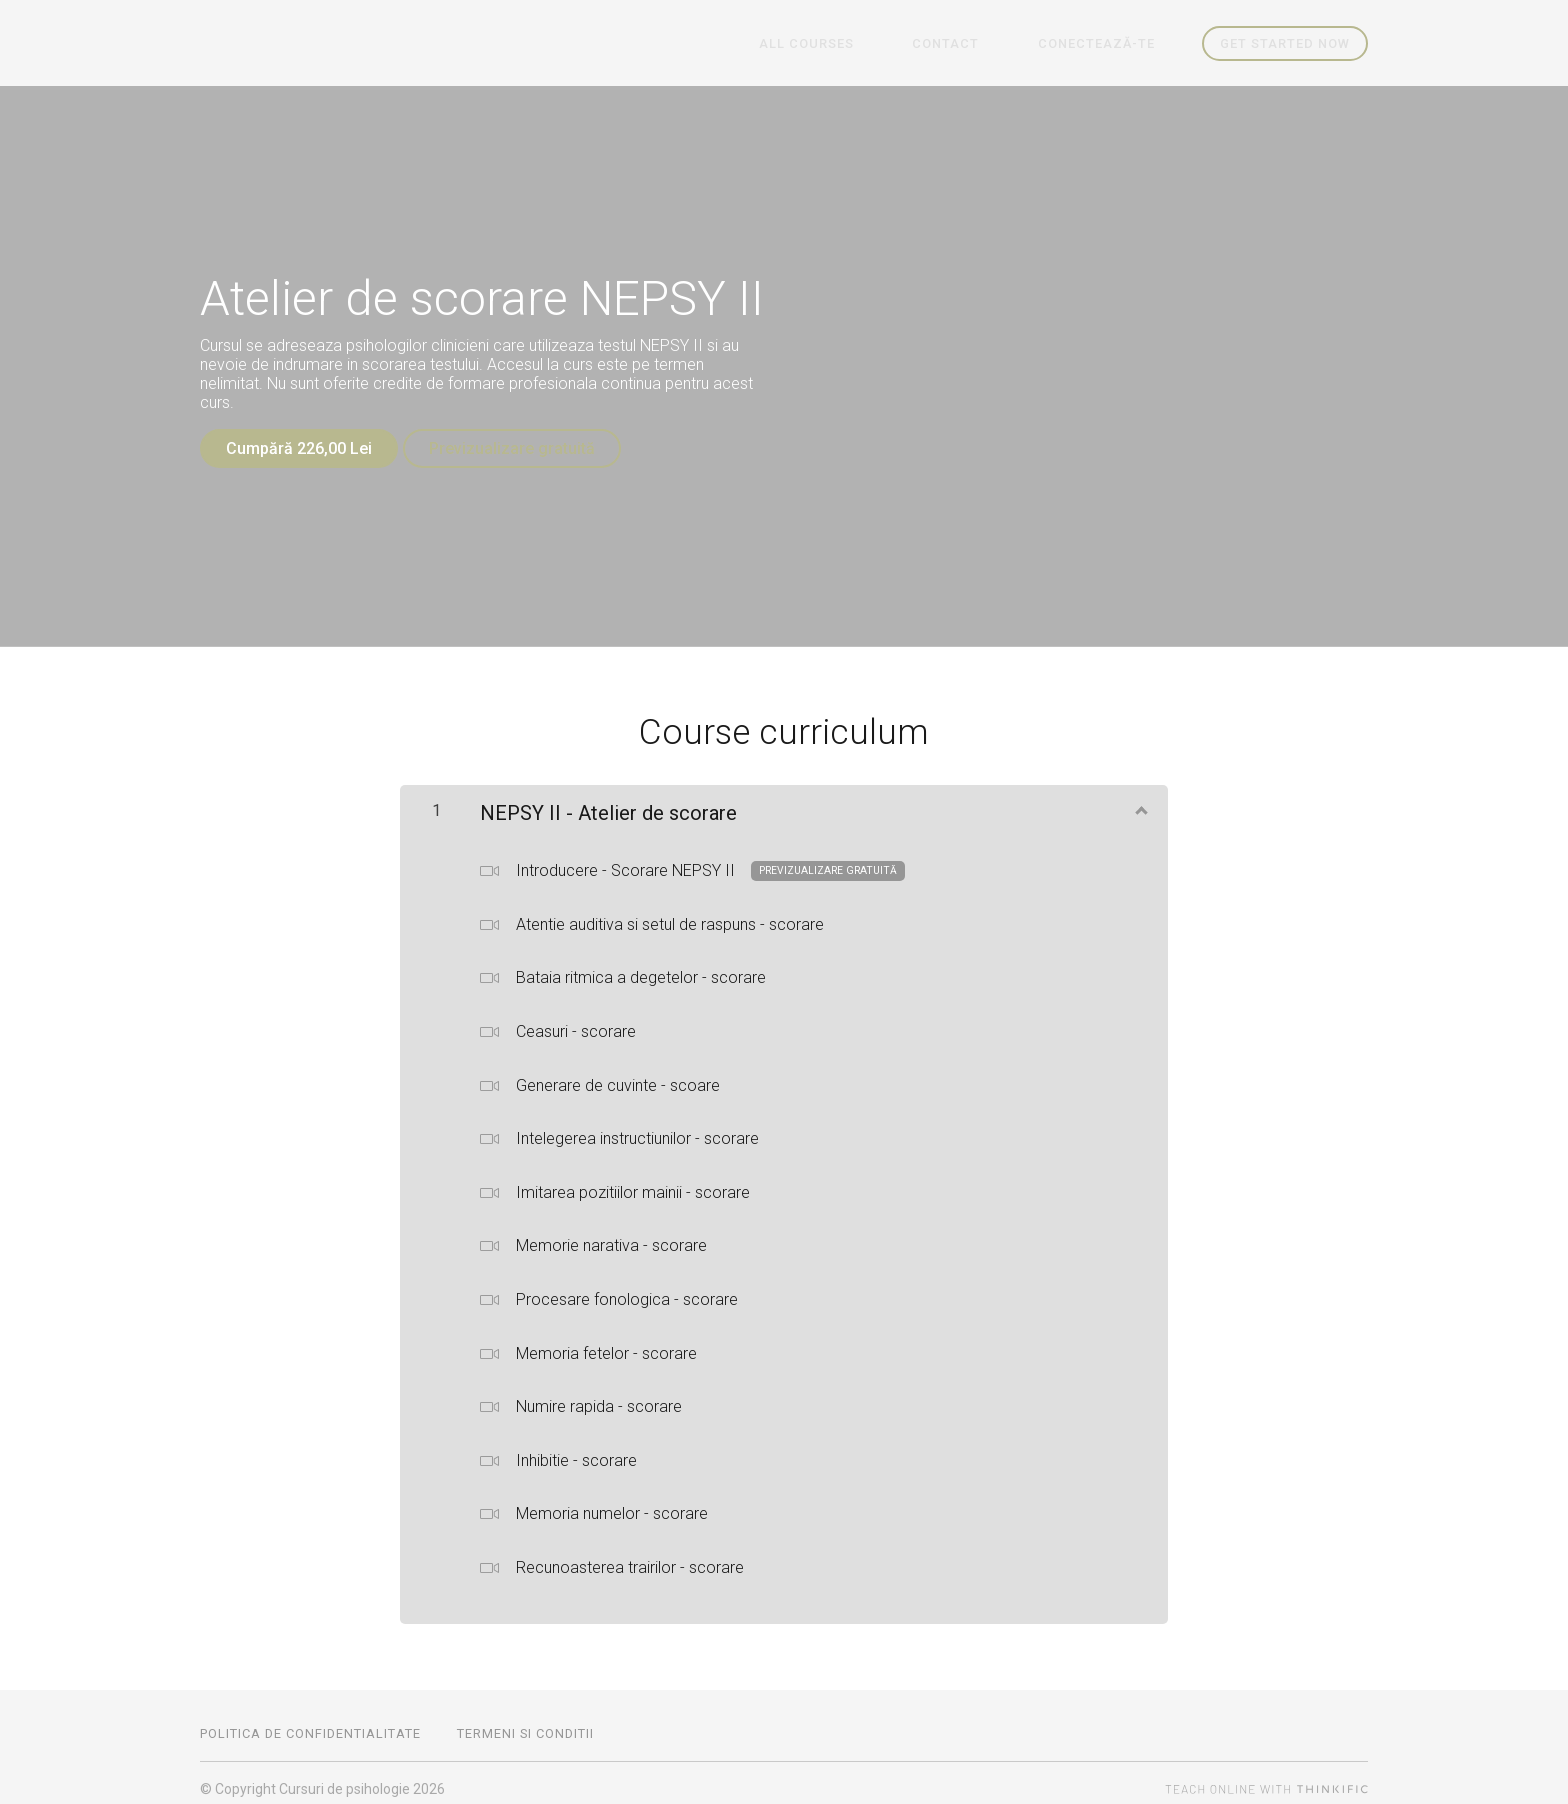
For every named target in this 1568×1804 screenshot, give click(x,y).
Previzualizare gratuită (523, 448)
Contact (979, 43)
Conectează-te (1107, 43)
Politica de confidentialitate (310, 1721)
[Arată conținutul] (1140, 798)
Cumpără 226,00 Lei (299, 448)
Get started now (1285, 43)
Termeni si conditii (525, 1721)
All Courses (862, 43)
